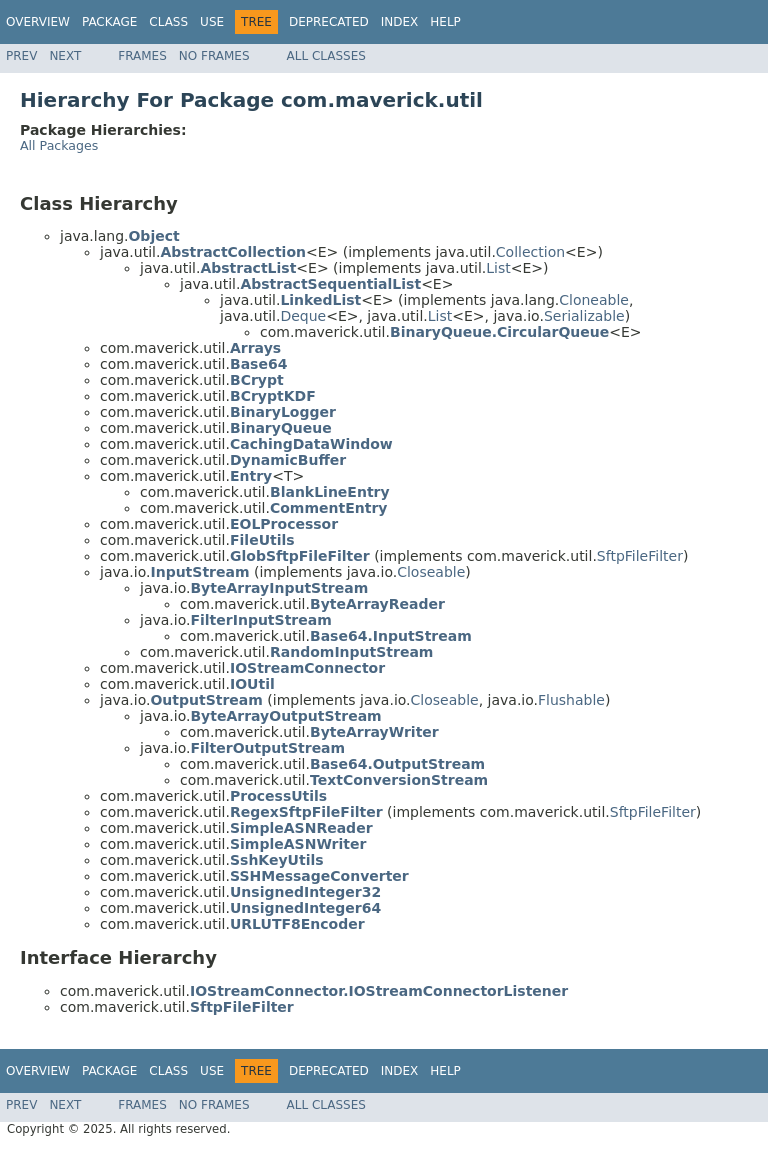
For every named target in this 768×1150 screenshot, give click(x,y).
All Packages (59, 145)
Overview (38, 22)
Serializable (584, 316)
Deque (303, 316)
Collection (530, 252)
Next (65, 56)
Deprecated (329, 22)
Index (400, 22)
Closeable (431, 572)
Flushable (571, 700)
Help (445, 22)
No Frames (214, 56)
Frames (142, 56)
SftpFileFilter (640, 556)
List (498, 268)
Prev (21, 56)
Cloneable (594, 300)
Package (109, 22)
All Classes (326, 56)
